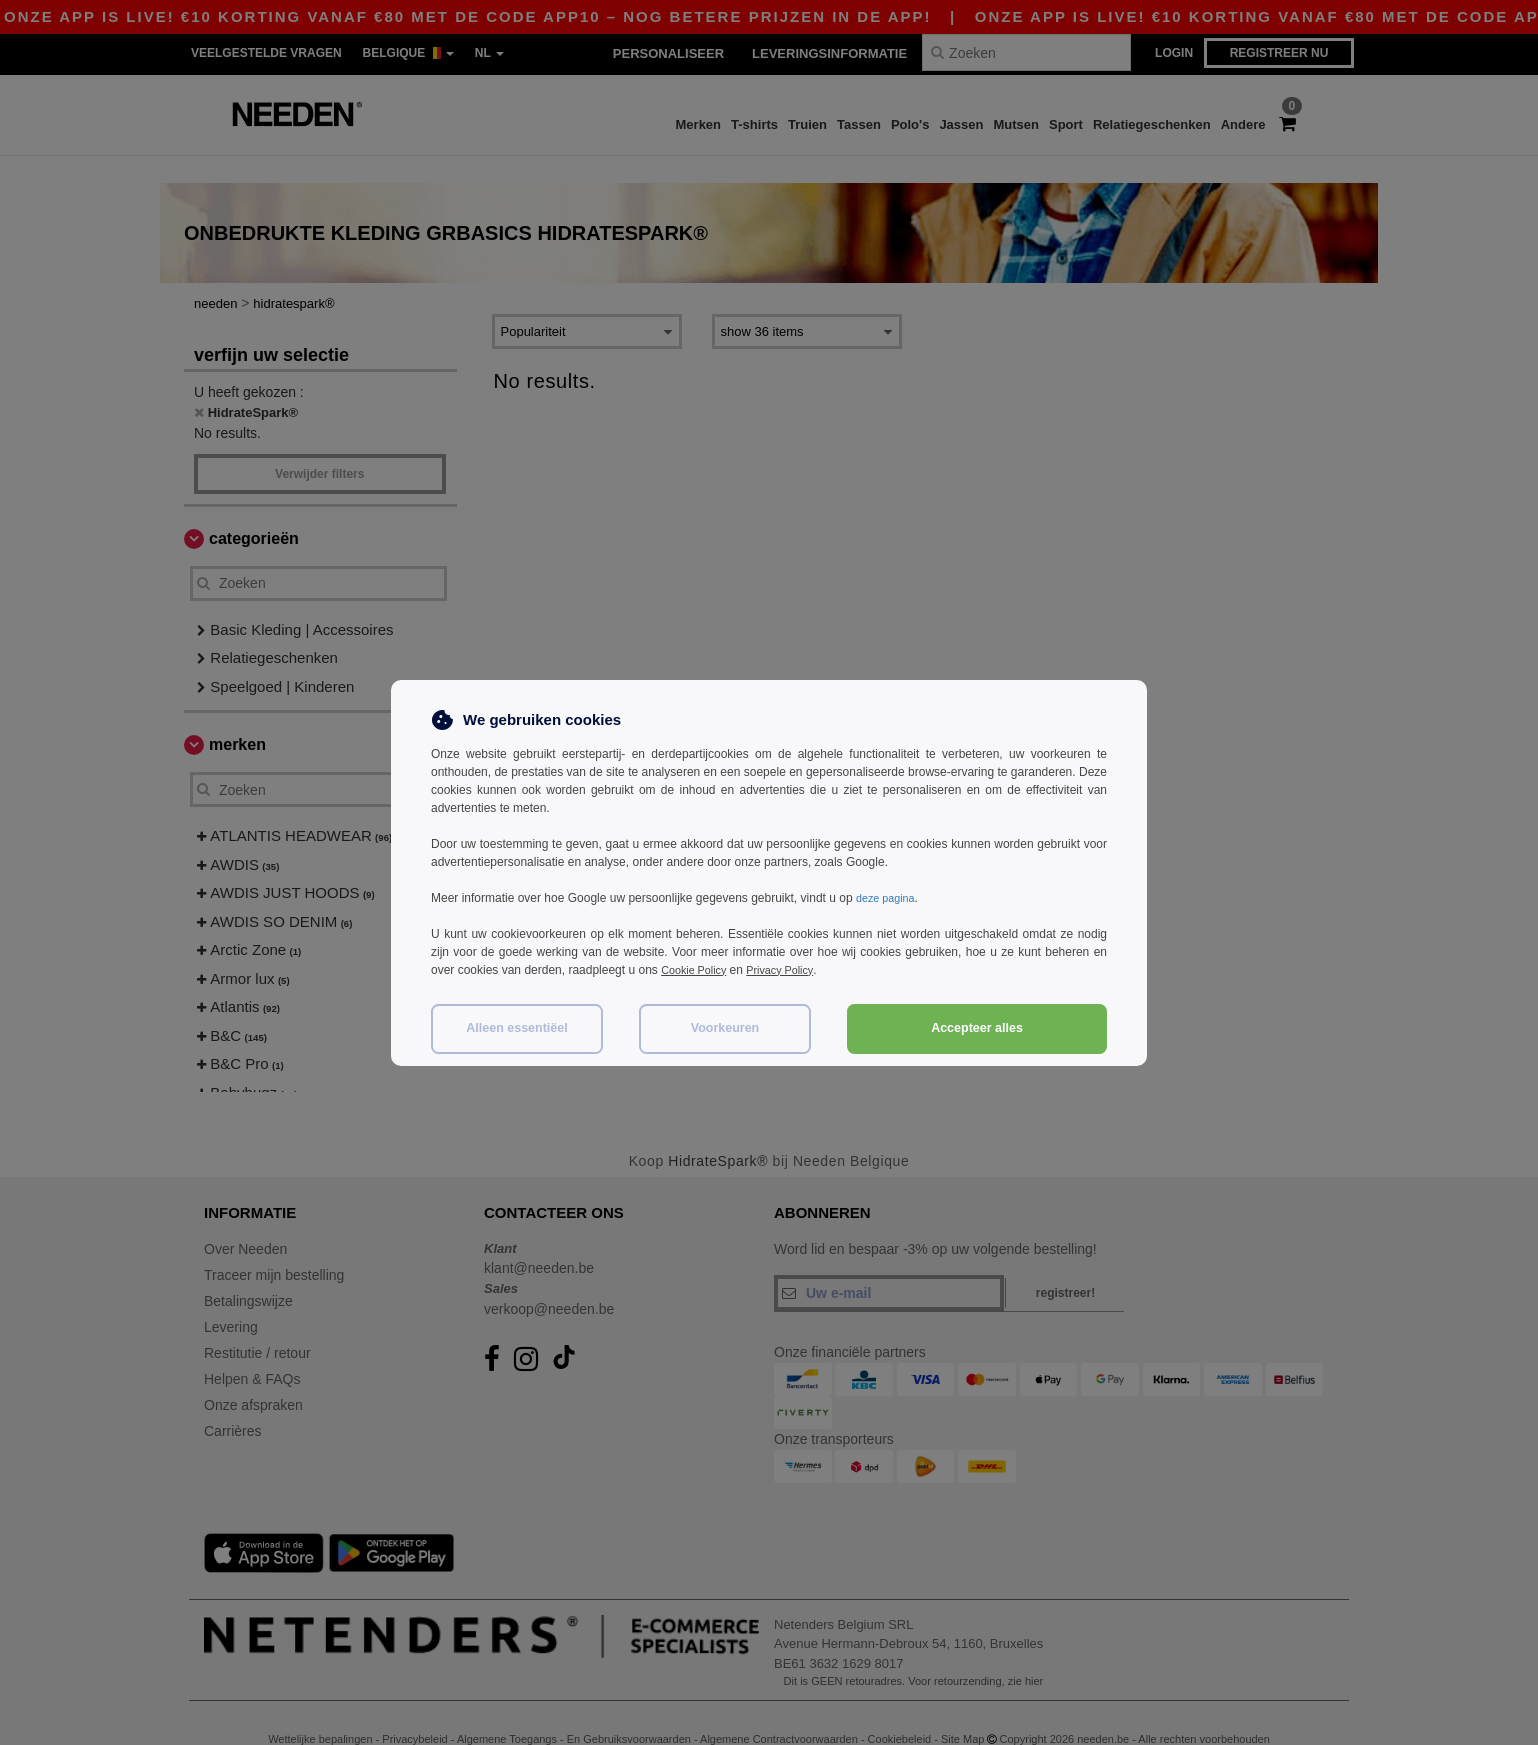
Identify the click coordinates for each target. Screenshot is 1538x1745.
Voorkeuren (725, 1028)
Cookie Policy (697, 970)
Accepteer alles (977, 1028)
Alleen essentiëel (516, 1028)
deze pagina (888, 898)
